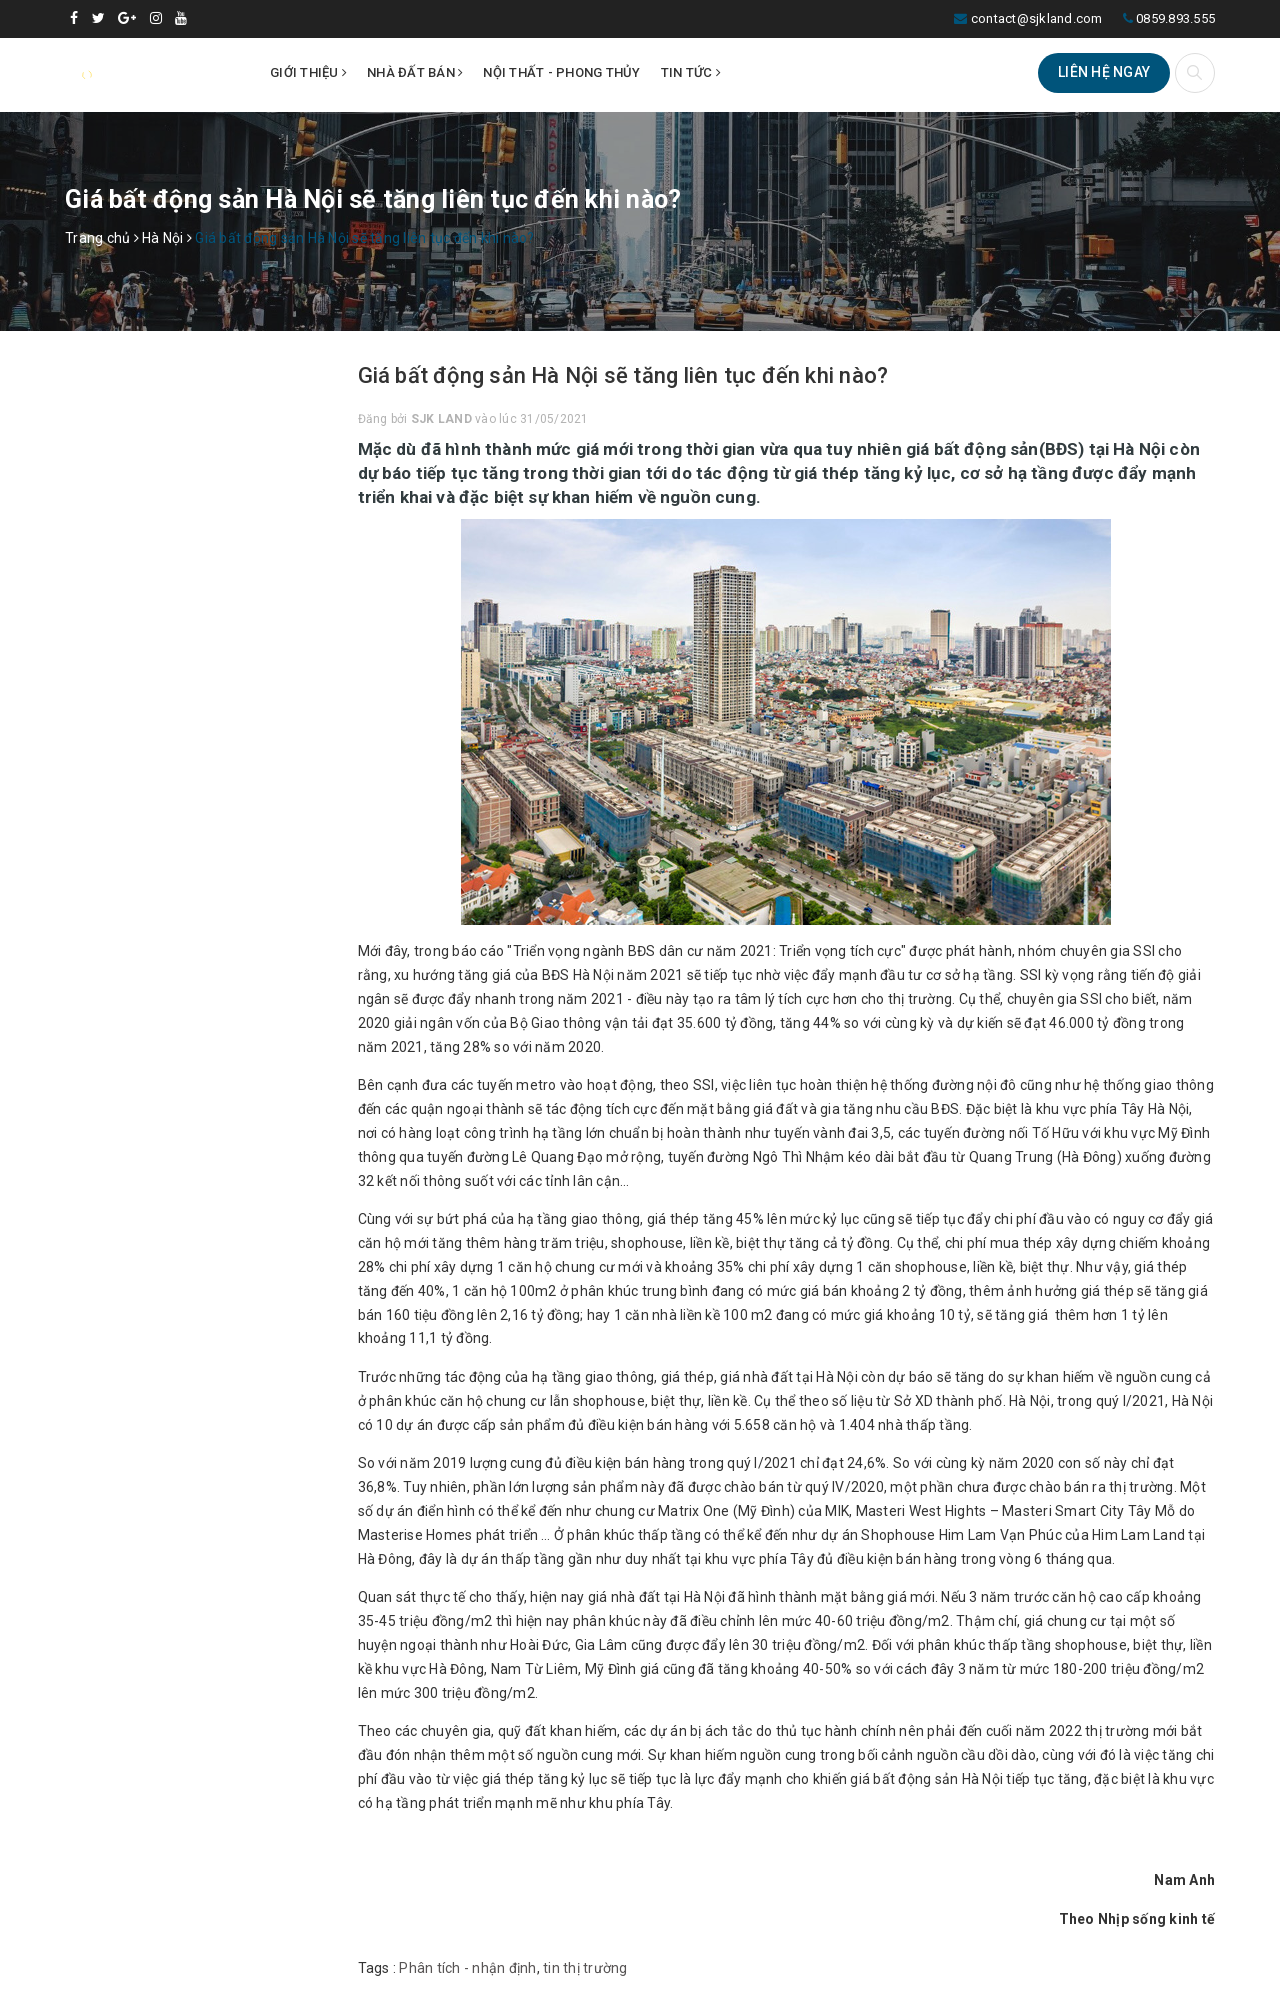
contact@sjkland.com (1037, 18)
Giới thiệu (308, 72)
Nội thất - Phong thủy (561, 72)
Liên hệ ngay (1104, 72)
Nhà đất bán (415, 72)
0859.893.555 (1175, 18)
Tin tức (691, 72)
